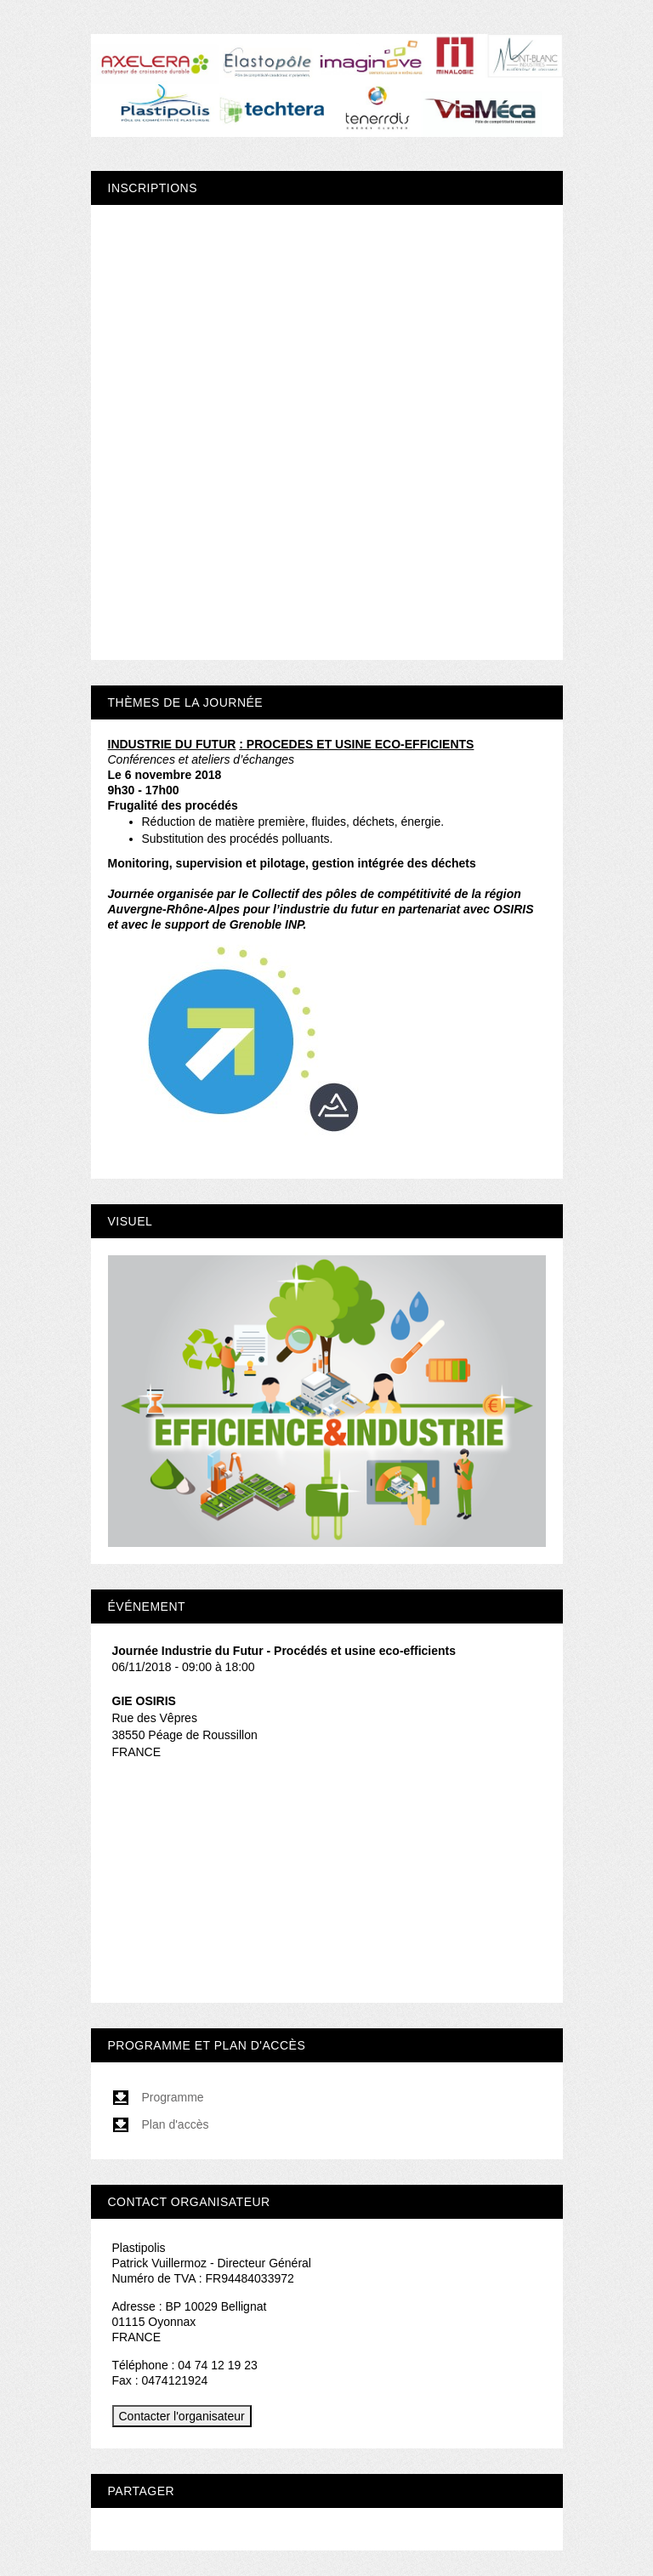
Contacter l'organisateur (182, 2416)
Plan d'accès (160, 2124)
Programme (158, 2097)
